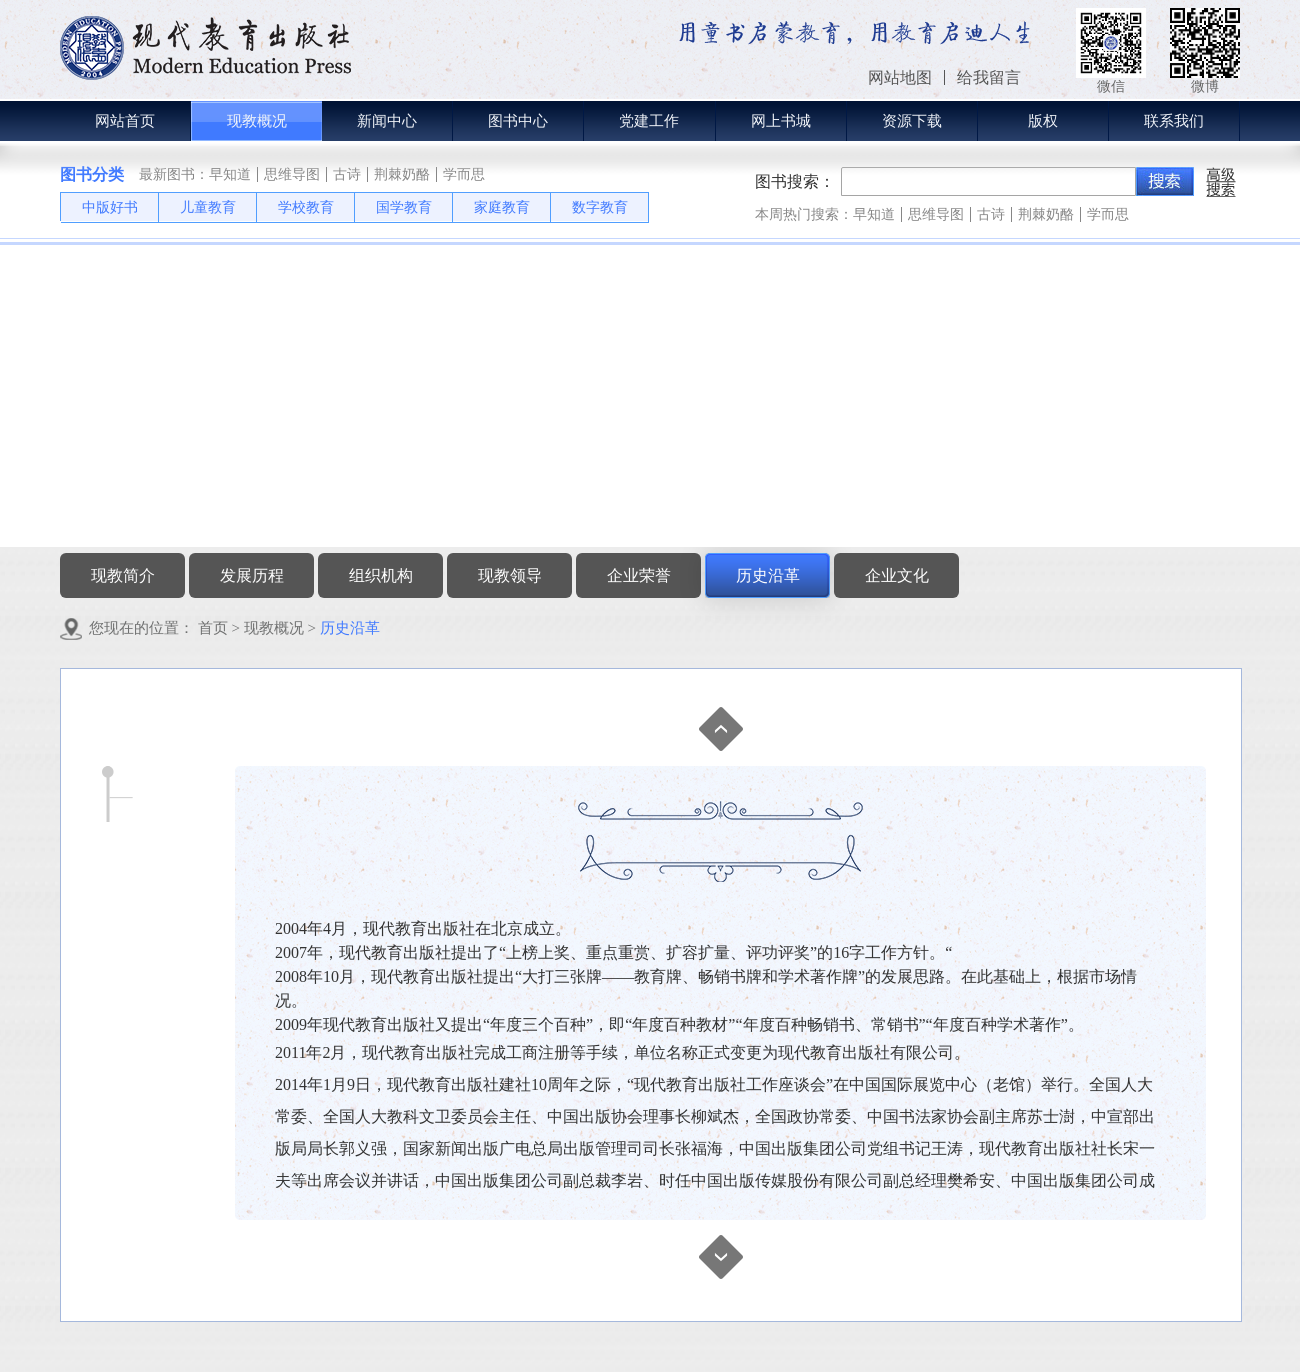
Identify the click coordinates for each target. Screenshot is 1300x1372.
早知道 (230, 174)
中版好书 (110, 207)
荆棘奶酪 (402, 174)
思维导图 (292, 174)
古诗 (347, 174)
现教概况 (274, 628)
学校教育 (306, 207)
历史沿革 (350, 628)
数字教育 (600, 207)
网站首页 (125, 121)
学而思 (464, 174)
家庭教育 (502, 207)
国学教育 (404, 207)
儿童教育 (208, 207)
